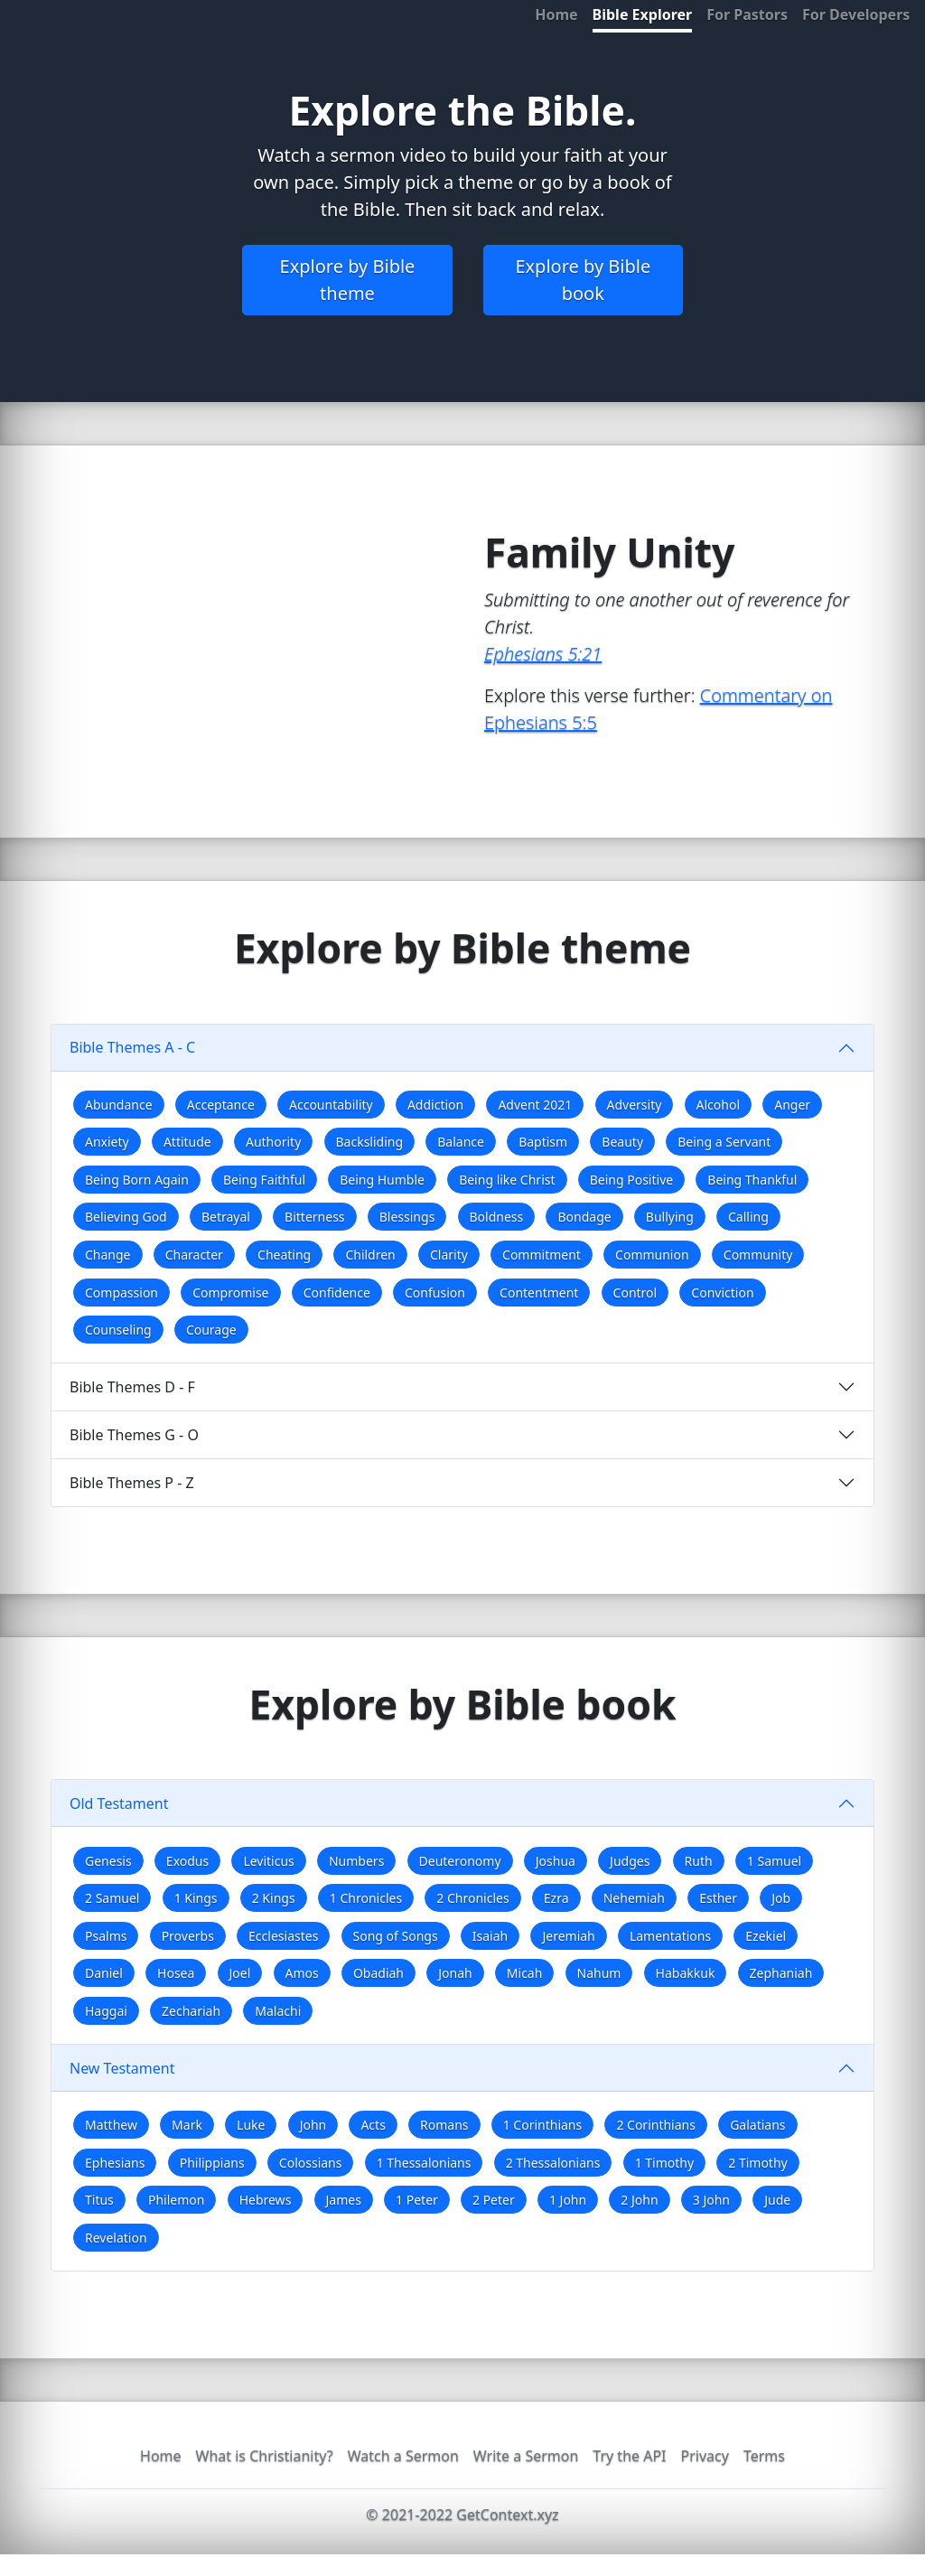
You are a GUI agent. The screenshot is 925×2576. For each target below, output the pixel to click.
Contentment (539, 1292)
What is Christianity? (264, 2456)
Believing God (126, 1216)
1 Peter (417, 2199)
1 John (567, 2199)
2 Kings (273, 1897)
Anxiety (107, 1141)
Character (194, 1254)
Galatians (757, 2124)
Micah (525, 1972)
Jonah (455, 1972)
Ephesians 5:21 (543, 654)
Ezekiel (765, 1935)
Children (370, 1254)
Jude (777, 2199)
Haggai (106, 2010)
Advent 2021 (535, 1104)
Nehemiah (634, 1897)
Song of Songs (395, 1935)
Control (635, 1292)
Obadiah (378, 1972)
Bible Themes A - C (132, 1047)
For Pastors (747, 14)
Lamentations (670, 1935)
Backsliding (370, 1141)
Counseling (118, 1329)
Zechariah (191, 2010)
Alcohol (718, 1104)
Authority (273, 1141)
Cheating (284, 1254)
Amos (302, 1972)
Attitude (187, 1141)
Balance (460, 1141)
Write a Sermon (526, 2456)
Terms (764, 2456)
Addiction (435, 1104)
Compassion (121, 1292)
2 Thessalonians (553, 2162)
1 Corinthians (543, 2124)
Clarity (449, 1254)
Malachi (278, 2010)
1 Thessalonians (424, 2162)
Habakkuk (685, 1972)
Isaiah (490, 1935)
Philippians (212, 2162)
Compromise (230, 1292)
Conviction (722, 1292)
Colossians (310, 2162)
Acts (372, 2124)
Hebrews (265, 2199)
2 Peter (493, 2199)
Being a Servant (724, 1141)
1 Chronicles (366, 1897)
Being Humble (382, 1179)
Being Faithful (264, 1179)
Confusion (435, 1292)
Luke (251, 2124)
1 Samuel (774, 1860)
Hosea (175, 1972)
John (313, 2124)
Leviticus (268, 1860)
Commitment (541, 1254)
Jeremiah (568, 1935)
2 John (639, 2199)
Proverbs (188, 1935)
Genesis (108, 1860)
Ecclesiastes (283, 1935)
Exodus (187, 1860)
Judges (629, 1860)
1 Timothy (664, 2162)
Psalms (105, 1935)
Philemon (176, 2199)
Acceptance (221, 1104)
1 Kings (196, 1897)
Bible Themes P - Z (132, 1483)
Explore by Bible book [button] (582, 279)
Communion (652, 1254)
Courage (211, 1329)
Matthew (111, 2124)
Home (556, 14)
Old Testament (119, 1803)
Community (758, 1254)
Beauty (622, 1141)
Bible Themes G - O (134, 1435)
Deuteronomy (460, 1860)
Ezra (556, 1897)
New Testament (122, 2068)
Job (780, 1897)
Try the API (629, 2456)
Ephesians (115, 2162)
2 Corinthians (656, 2124)
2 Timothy (757, 2162)
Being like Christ (507, 1179)
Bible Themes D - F (132, 1387)
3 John (711, 2199)
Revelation (116, 2237)
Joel (240, 1972)
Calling (748, 1216)
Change (108, 1254)
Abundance (119, 1104)
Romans (444, 2124)
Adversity (634, 1104)
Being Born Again (137, 1179)
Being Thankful (752, 1179)
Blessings (407, 1216)
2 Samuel (112, 1897)
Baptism (543, 1141)
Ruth (699, 1860)
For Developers (856, 14)
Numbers (356, 1860)
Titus (99, 2199)
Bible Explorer (643, 14)
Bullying (670, 1216)
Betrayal (225, 1216)
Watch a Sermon (403, 2456)
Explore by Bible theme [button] (348, 279)
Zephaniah (781, 1972)
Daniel (104, 1972)
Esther (718, 1897)
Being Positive (631, 1179)
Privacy (705, 2456)
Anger (792, 1104)
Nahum (599, 1972)
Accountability (331, 1104)
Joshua (555, 1860)
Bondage (584, 1216)
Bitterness (314, 1216)
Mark (187, 2124)
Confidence (337, 1292)
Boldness (497, 1216)
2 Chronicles (472, 1897)
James (343, 2199)
